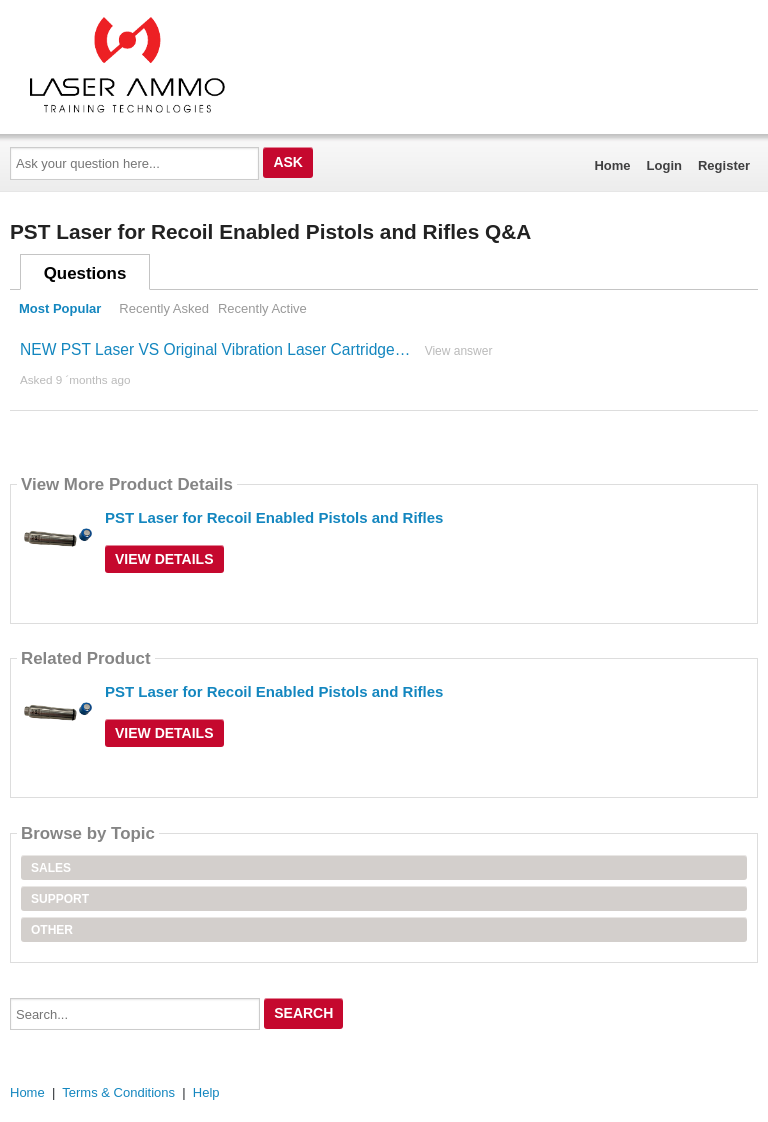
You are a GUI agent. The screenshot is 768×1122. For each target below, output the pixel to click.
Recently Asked (164, 308)
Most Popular (60, 308)
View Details (164, 559)
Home (612, 165)
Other (52, 930)
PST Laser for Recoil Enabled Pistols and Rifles (274, 517)
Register (724, 165)
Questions (85, 273)
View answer (459, 351)
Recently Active (262, 308)
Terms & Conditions (118, 1092)
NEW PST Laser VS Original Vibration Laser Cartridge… (215, 349)
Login (664, 165)
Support (60, 899)
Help (206, 1092)
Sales (51, 868)
